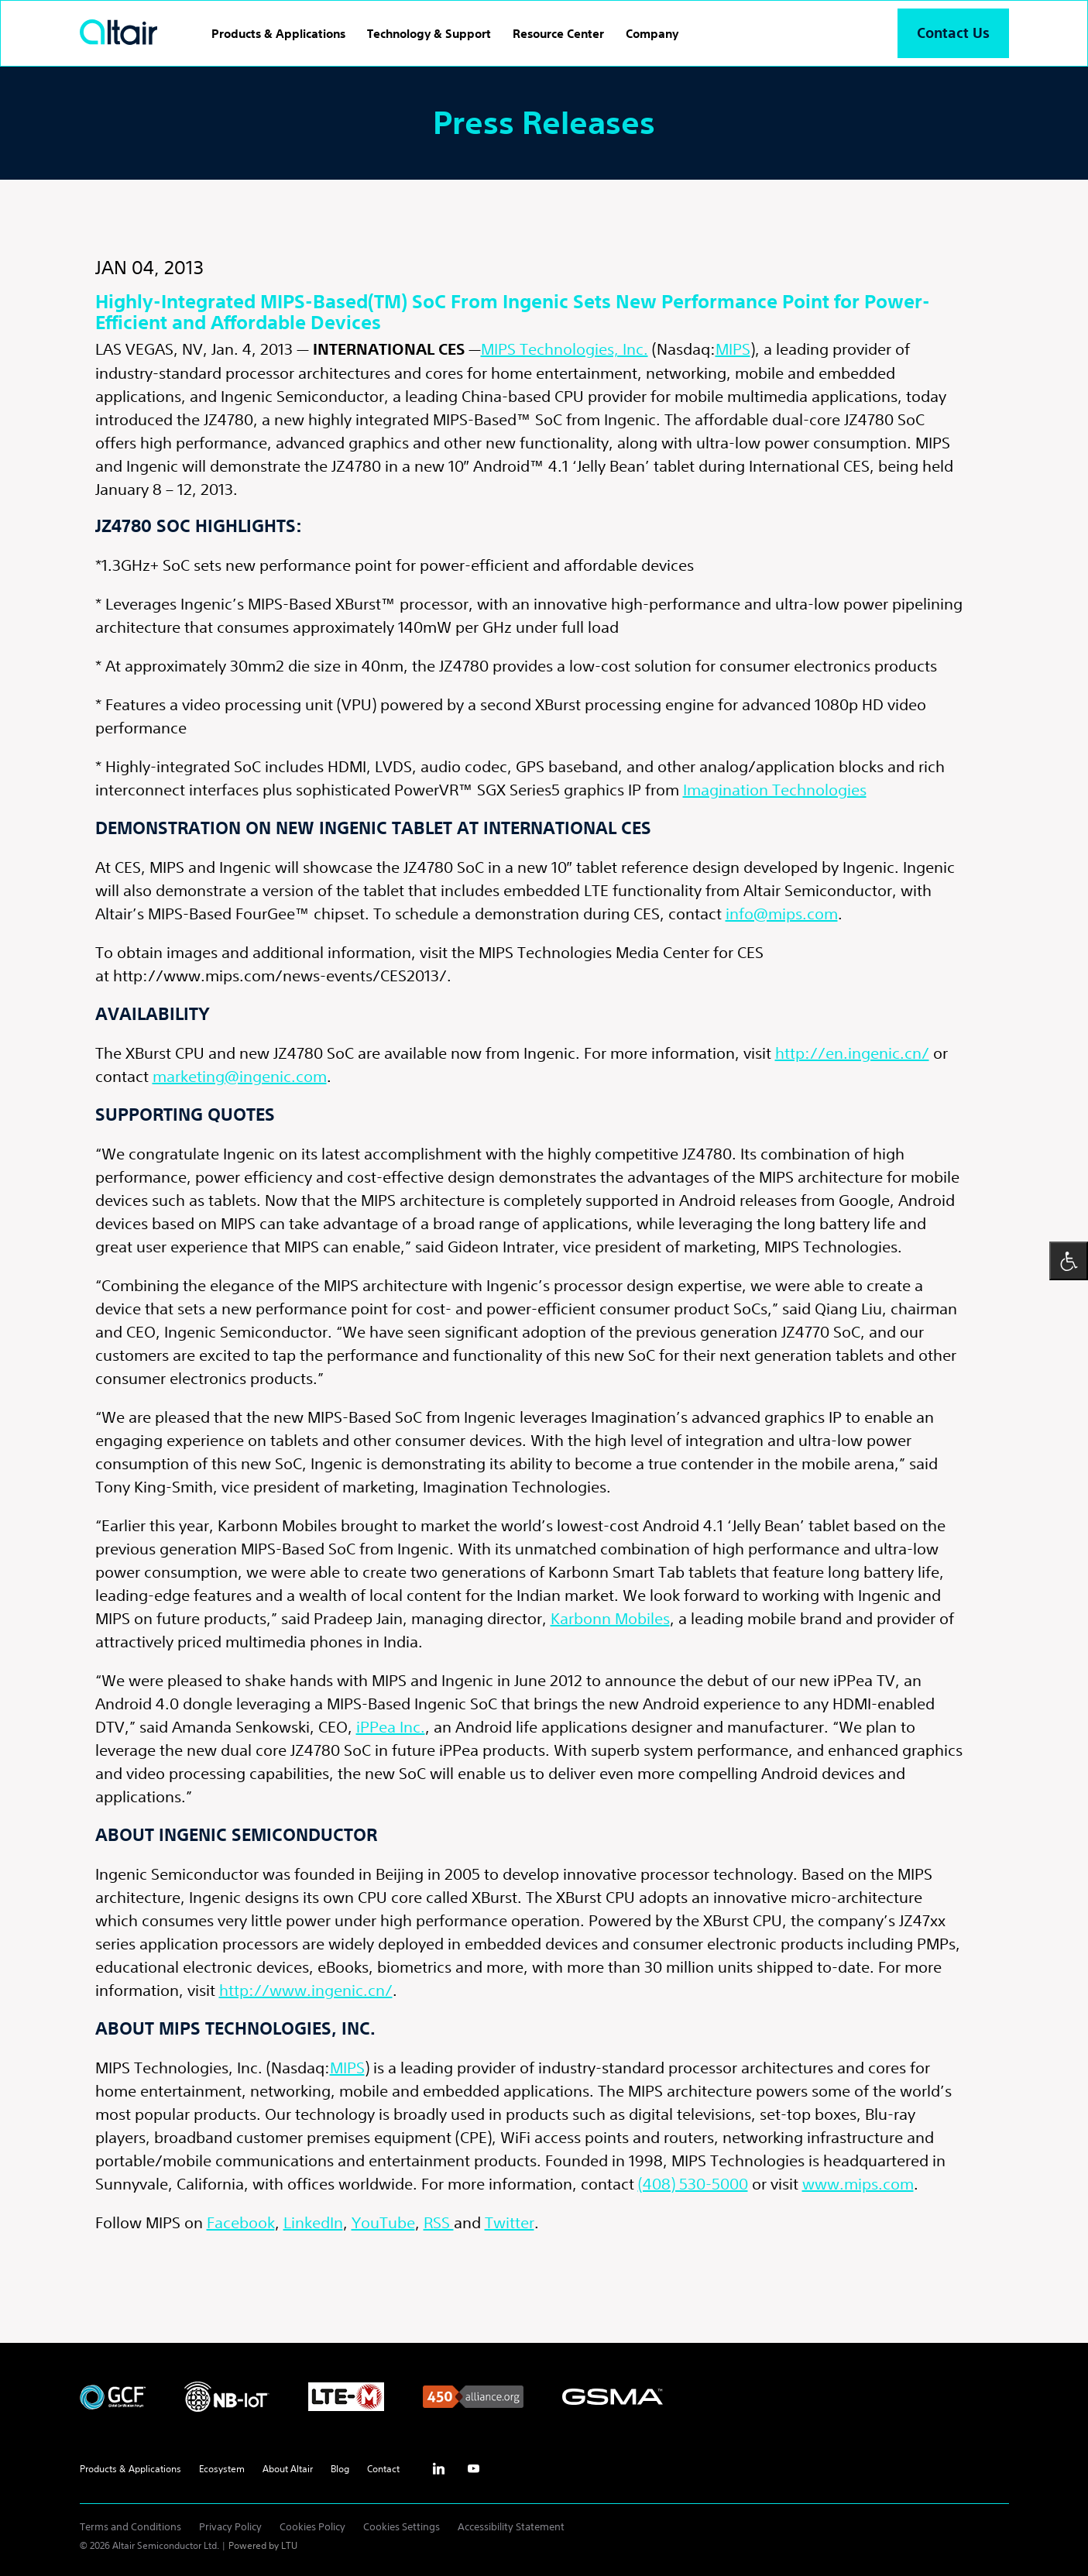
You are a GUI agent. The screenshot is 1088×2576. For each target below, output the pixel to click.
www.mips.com (858, 2184)
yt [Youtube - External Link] (473, 2469)
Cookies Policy (312, 2526)
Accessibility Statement (511, 2526)
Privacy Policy (230, 2526)
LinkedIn (313, 2222)
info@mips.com (782, 913)
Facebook (241, 2222)
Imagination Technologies (775, 790)
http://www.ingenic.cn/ (306, 1990)
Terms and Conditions (130, 2526)
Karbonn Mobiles (610, 1618)
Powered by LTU (262, 2545)
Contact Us (953, 33)
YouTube (383, 2222)
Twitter (509, 2222)
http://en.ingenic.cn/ (852, 1053)
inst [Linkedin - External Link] (439, 2469)
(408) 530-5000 (693, 2184)
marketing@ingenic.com (240, 1076)
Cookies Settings (401, 2526)
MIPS (733, 349)
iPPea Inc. (390, 1727)
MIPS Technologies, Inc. (564, 349)
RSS (439, 2222)
